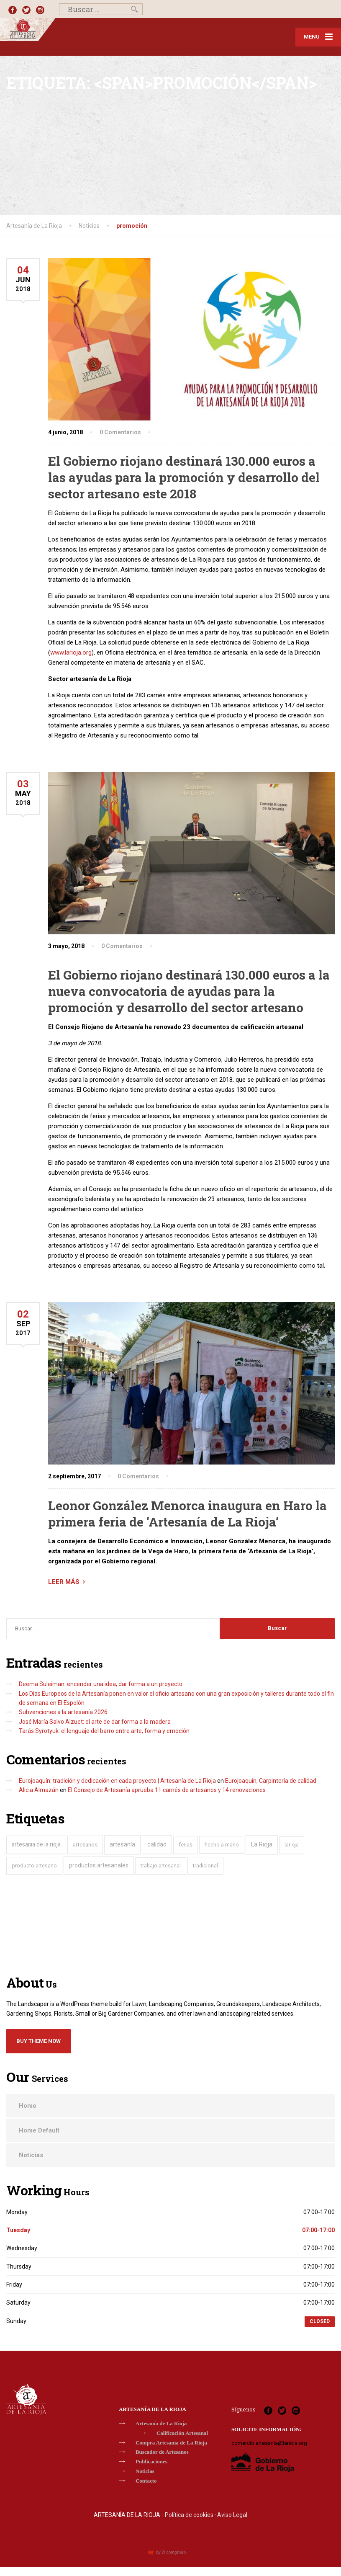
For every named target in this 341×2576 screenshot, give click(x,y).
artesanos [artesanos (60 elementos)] (85, 1844)
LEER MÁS (63, 1582)
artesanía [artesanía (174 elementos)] (122, 1844)
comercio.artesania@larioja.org (269, 2443)
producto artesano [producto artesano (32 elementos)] (34, 1865)
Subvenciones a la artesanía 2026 (63, 1712)
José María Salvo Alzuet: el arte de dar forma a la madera (95, 1721)
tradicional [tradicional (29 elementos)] (205, 1865)
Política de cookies (189, 2515)
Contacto (146, 2481)
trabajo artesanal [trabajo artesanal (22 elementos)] (161, 1866)
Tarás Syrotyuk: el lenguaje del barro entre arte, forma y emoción (104, 1731)
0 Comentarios (120, 432)
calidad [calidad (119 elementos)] (157, 1844)
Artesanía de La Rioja (161, 2423)
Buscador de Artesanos (162, 2452)
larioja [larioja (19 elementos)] (292, 1845)
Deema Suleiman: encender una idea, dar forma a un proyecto (100, 1684)
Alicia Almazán (39, 1790)
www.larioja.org (71, 652)
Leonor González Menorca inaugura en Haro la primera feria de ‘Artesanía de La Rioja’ (187, 1513)
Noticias (31, 2155)
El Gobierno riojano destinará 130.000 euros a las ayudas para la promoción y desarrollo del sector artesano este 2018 (184, 477)
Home (27, 2105)
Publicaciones (151, 2461)
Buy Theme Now (38, 2041)
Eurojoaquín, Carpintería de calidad (270, 1780)
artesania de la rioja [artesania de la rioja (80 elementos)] (36, 1844)
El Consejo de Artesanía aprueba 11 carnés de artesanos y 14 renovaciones (167, 1790)
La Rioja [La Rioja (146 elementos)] (261, 1844)
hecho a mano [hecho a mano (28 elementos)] (222, 1844)
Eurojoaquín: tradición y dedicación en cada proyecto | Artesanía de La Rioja (117, 1780)
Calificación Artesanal (182, 2433)
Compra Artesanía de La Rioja (171, 2442)
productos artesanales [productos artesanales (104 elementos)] (98, 1865)
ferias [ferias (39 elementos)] (185, 1844)
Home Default (39, 2130)
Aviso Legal (232, 2515)
